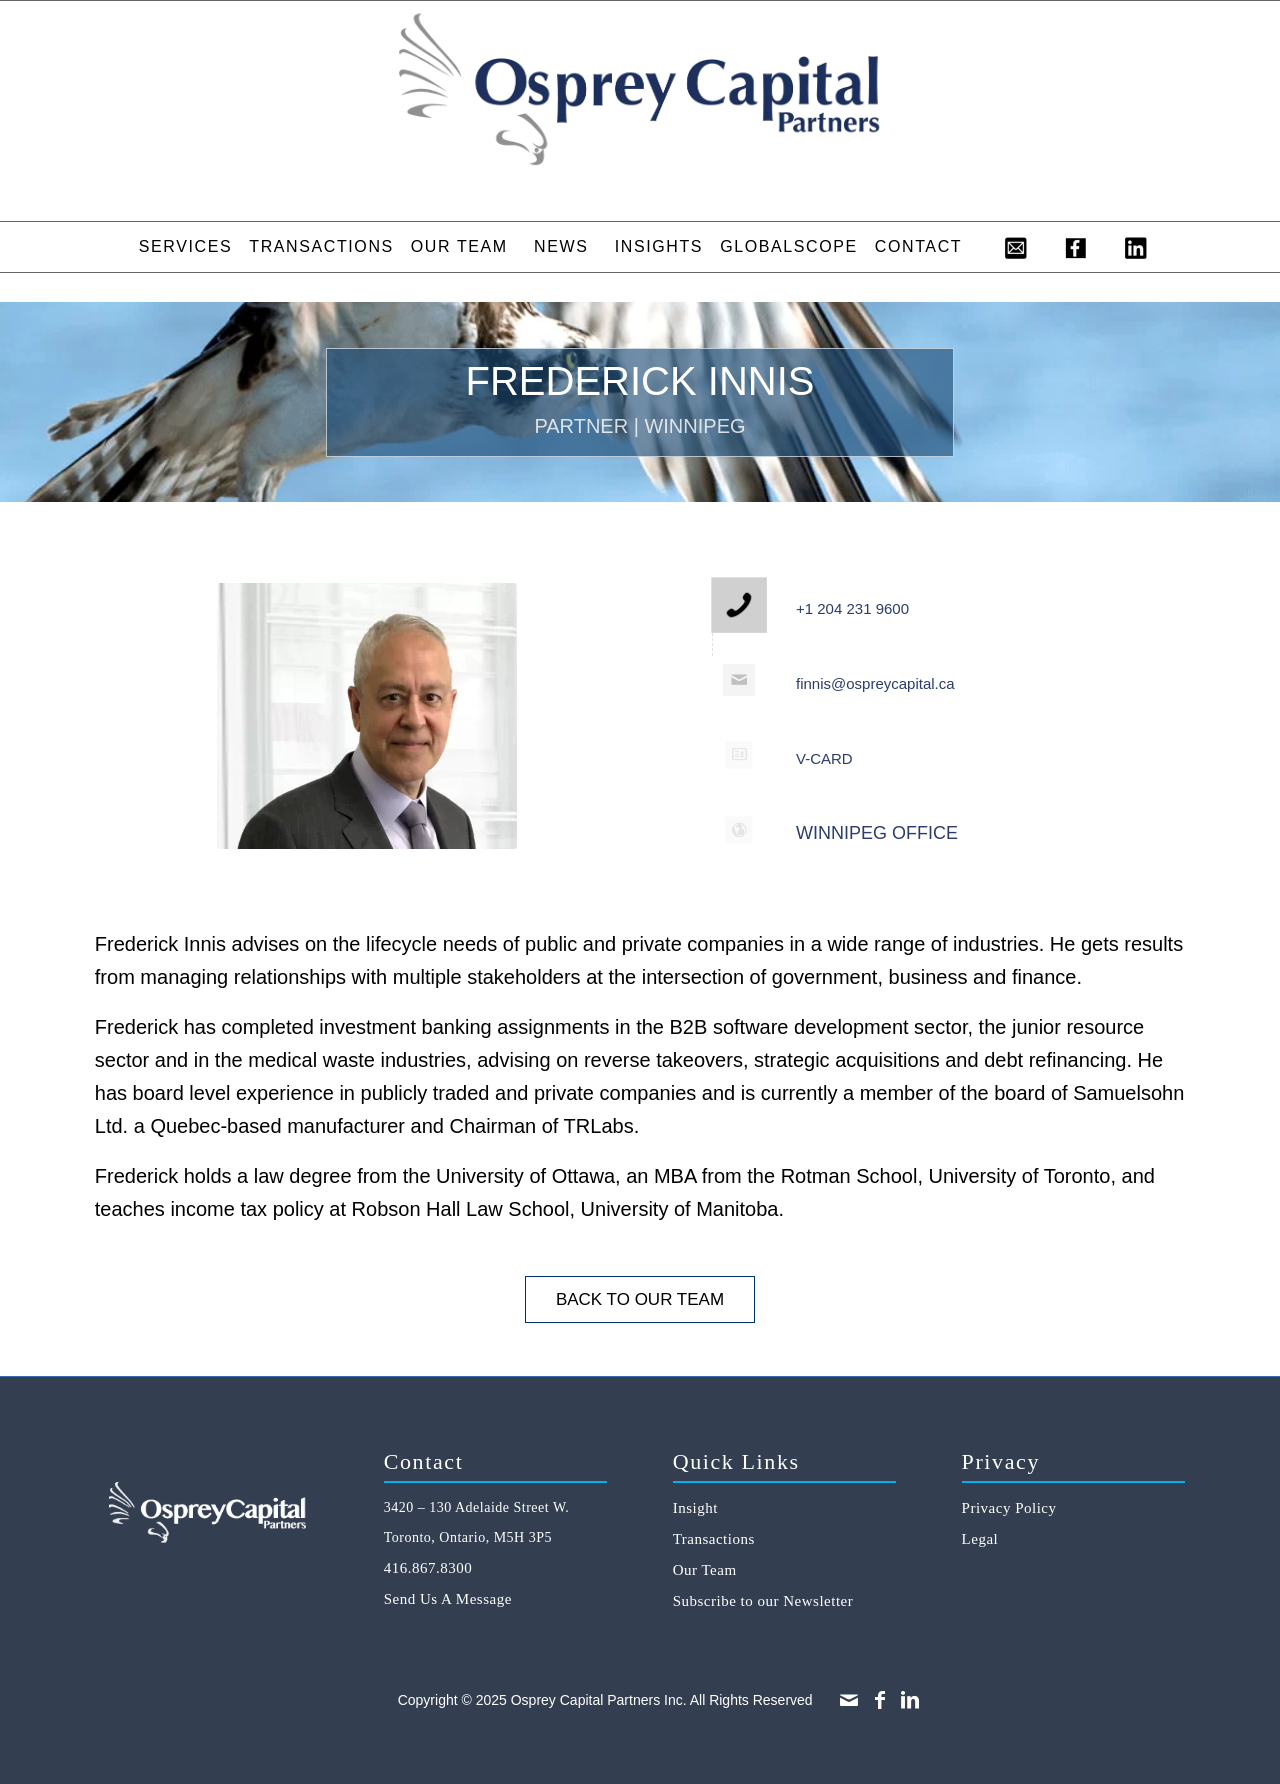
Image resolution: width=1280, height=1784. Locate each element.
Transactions (714, 1539)
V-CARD (824, 758)
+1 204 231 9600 (852, 608)
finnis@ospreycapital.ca (875, 683)
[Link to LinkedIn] (910, 1700)
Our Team (705, 1570)
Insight (695, 1508)
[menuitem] (185, 247)
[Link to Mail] (849, 1700)
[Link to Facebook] (880, 1700)
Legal (980, 1539)
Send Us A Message (448, 1599)
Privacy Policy (1009, 1508)
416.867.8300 (428, 1568)
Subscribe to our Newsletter (763, 1601)
